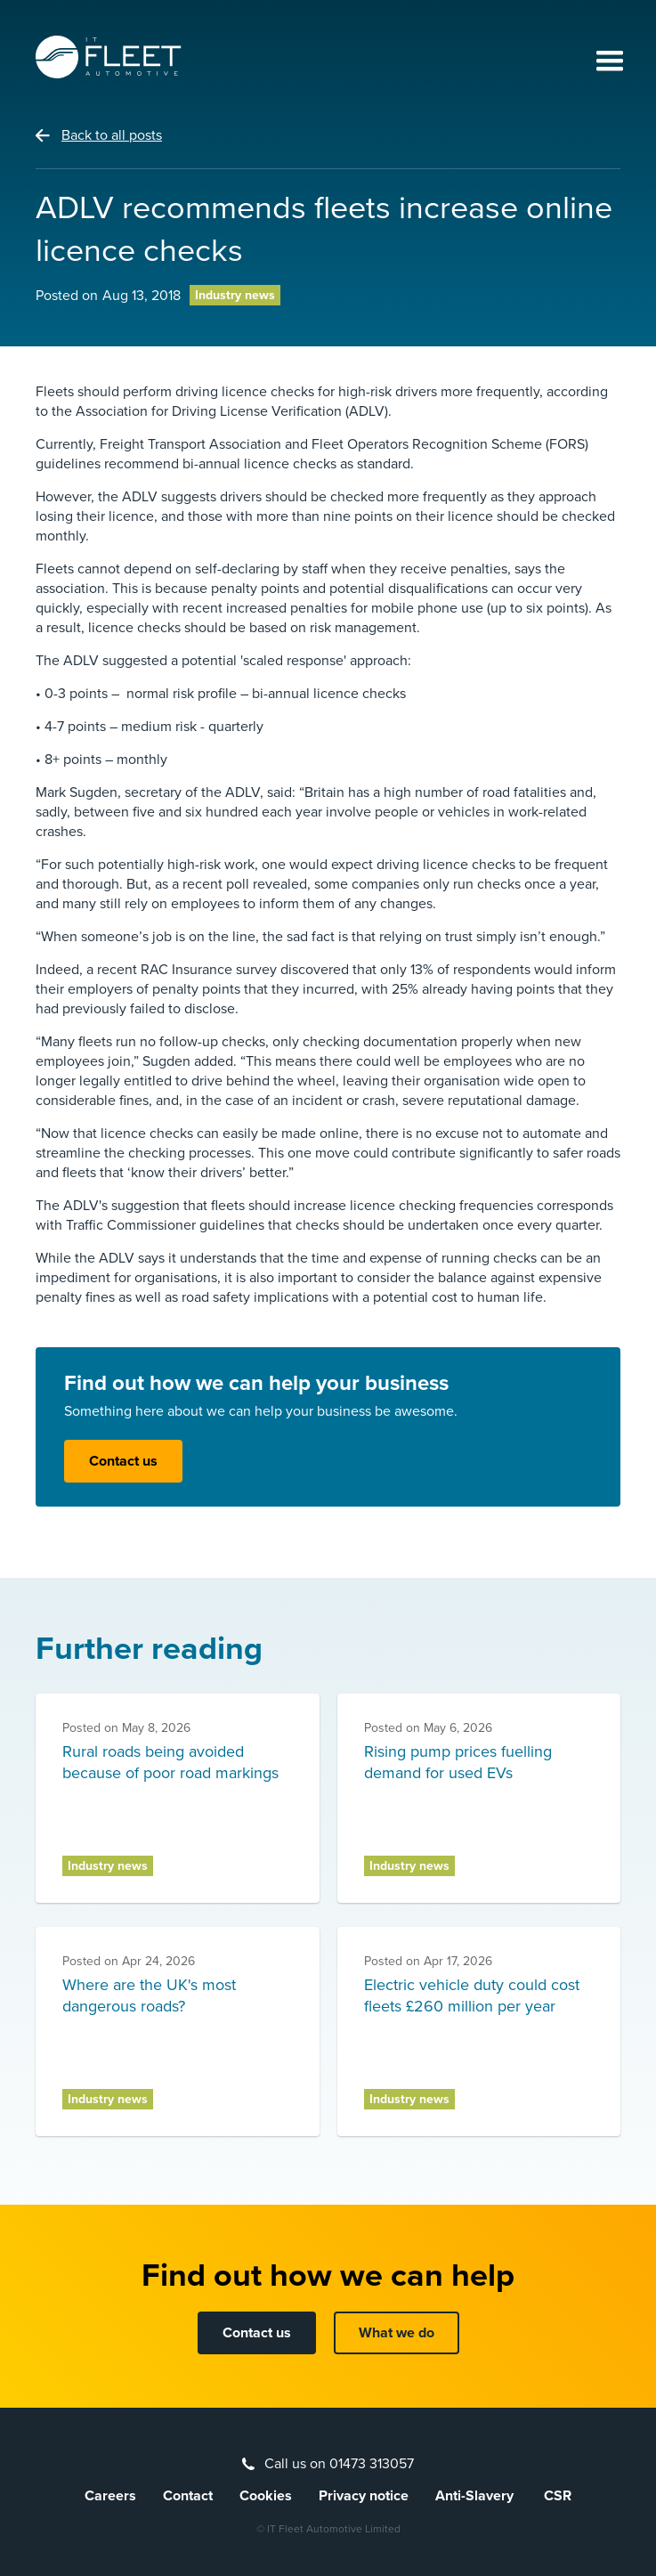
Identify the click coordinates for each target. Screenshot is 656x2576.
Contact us (123, 1461)
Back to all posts (111, 135)
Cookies (265, 2496)
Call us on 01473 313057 (339, 2464)
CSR (557, 2496)
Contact (188, 2496)
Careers (110, 2496)
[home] (109, 57)
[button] (601, 62)
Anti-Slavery (476, 2496)
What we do (396, 2333)
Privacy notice (364, 2496)
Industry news (235, 295)
